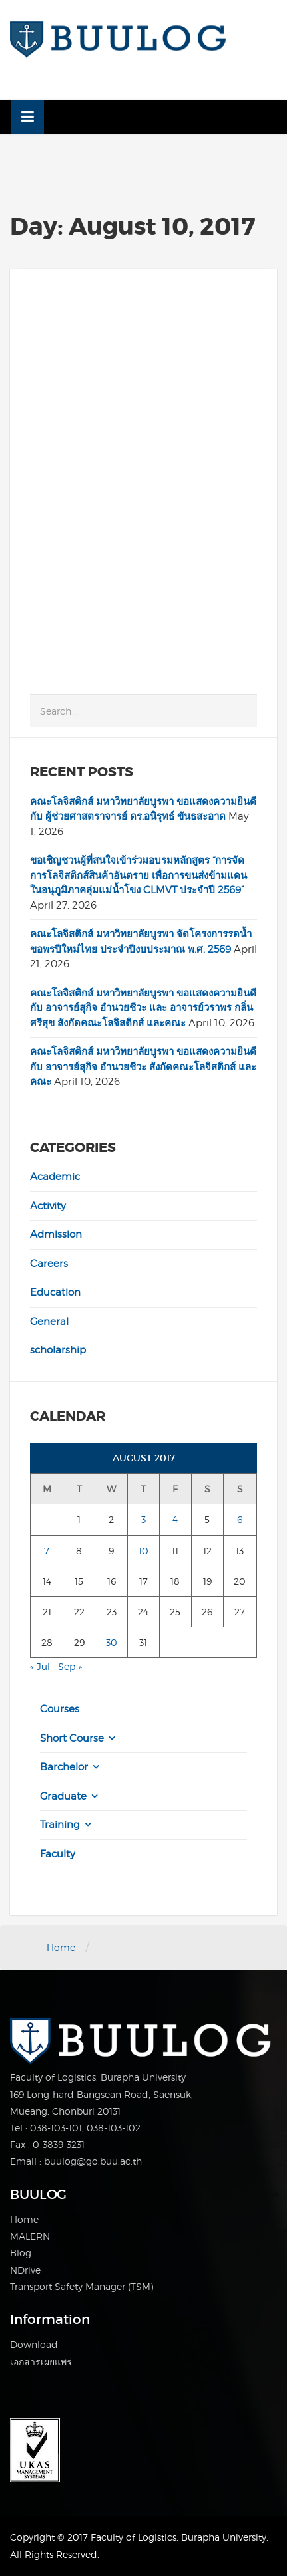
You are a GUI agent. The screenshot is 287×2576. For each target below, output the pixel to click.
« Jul (40, 1666)
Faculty (57, 1854)
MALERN (30, 2236)
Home (61, 1947)
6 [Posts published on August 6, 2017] (239, 1519)
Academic (55, 1177)
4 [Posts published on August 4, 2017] (175, 1519)
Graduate (63, 1796)
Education (55, 1292)
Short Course (72, 1738)
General (49, 1322)
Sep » (70, 1666)
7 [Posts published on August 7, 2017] (46, 1550)
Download (34, 2344)
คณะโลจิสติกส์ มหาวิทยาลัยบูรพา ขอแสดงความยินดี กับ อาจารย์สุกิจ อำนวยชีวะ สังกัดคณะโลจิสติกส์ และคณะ (143, 1067)
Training (60, 1825)
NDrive (25, 2270)
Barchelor (64, 1767)
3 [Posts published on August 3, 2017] (143, 1519)
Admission (56, 1234)
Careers (49, 1264)
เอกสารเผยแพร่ (41, 2361)
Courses (59, 1709)
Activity (48, 1206)
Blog (20, 2252)
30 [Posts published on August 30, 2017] (111, 1642)
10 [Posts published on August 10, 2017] (143, 1550)
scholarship (58, 1350)
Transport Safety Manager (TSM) (81, 2286)
